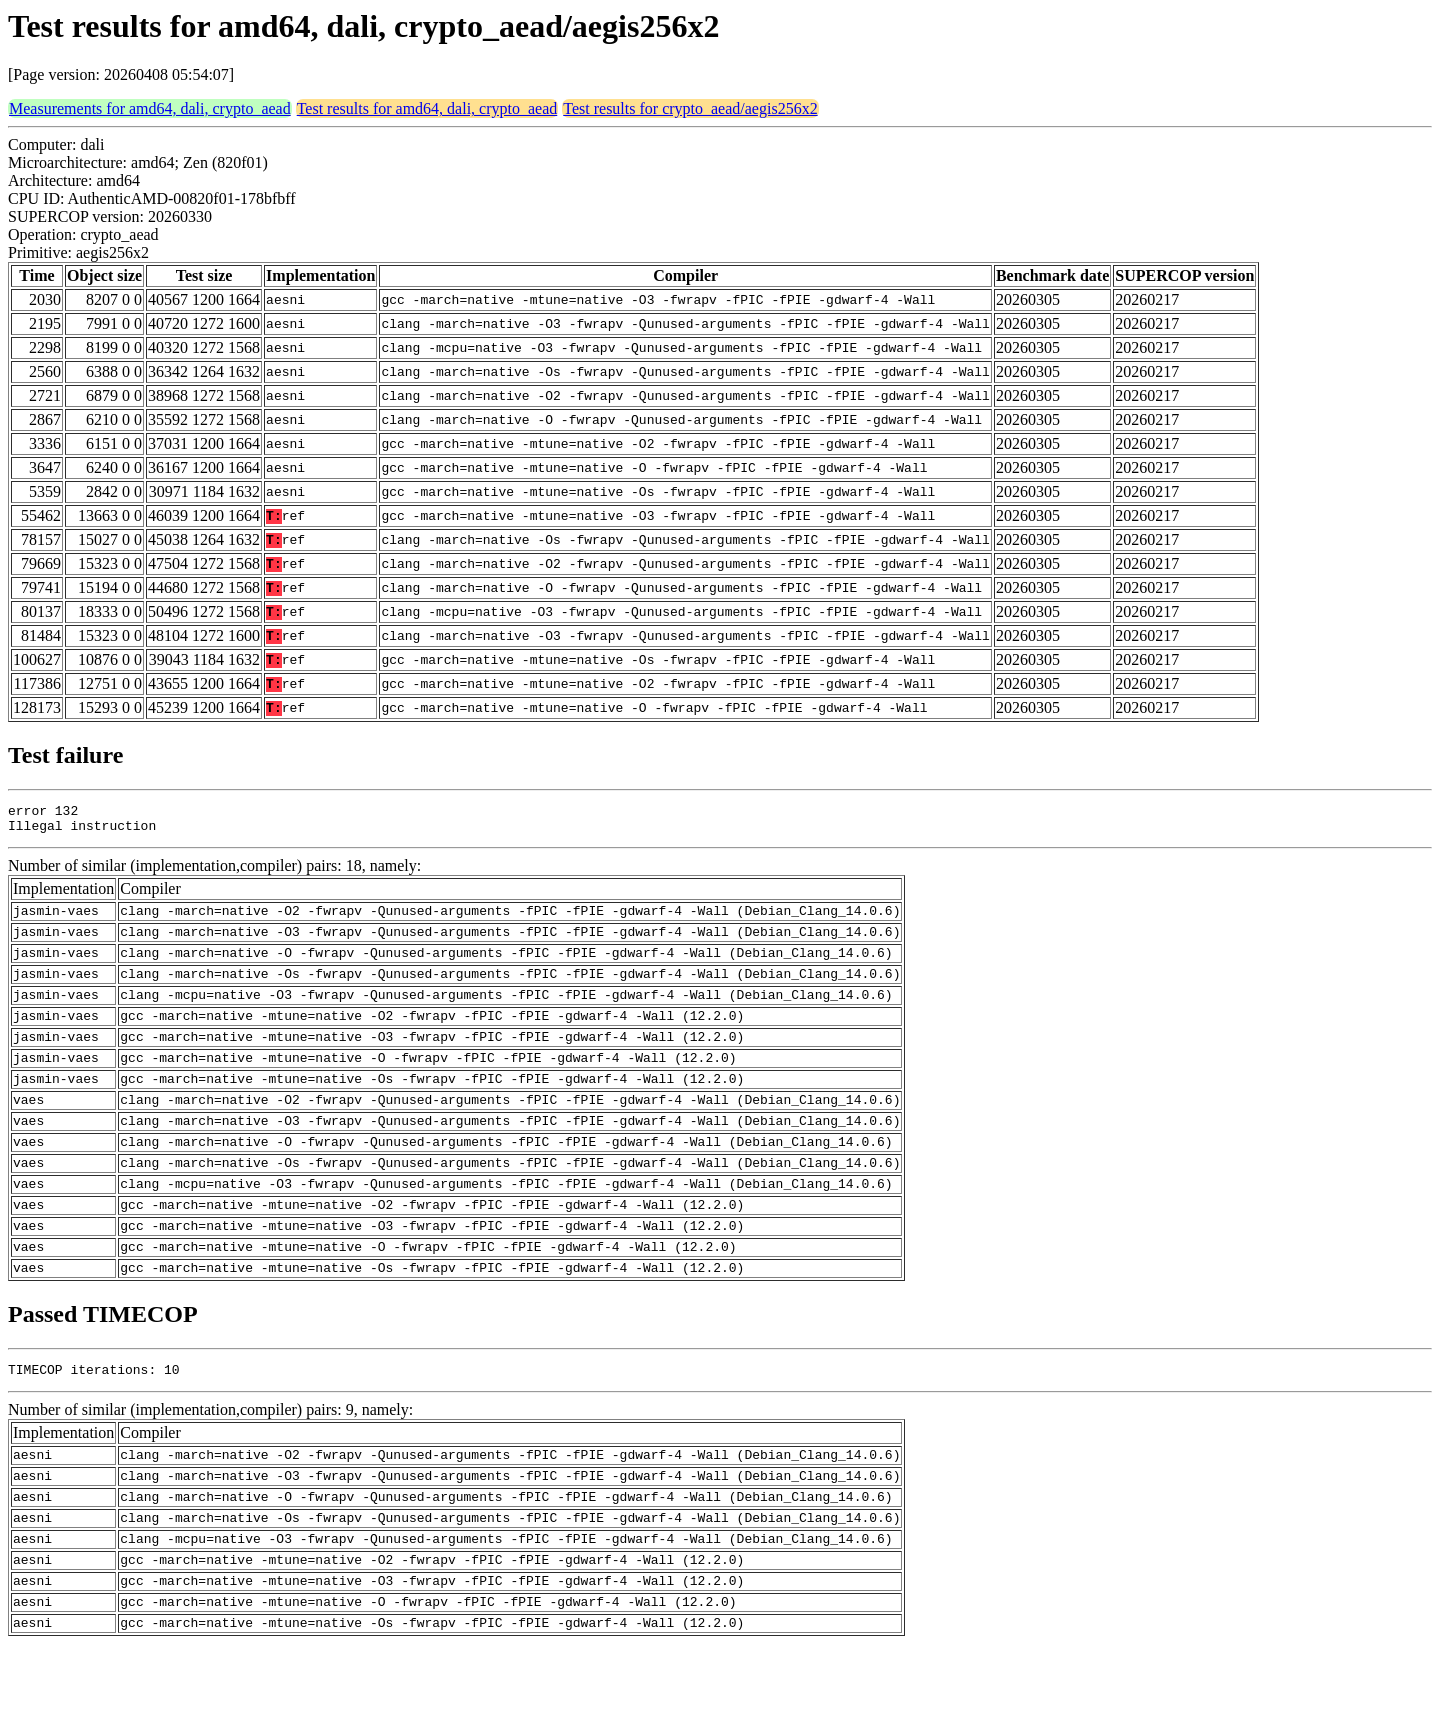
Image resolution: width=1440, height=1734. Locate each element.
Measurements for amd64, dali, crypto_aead (150, 108)
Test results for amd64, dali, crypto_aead (427, 108)
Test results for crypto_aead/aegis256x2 (690, 108)
